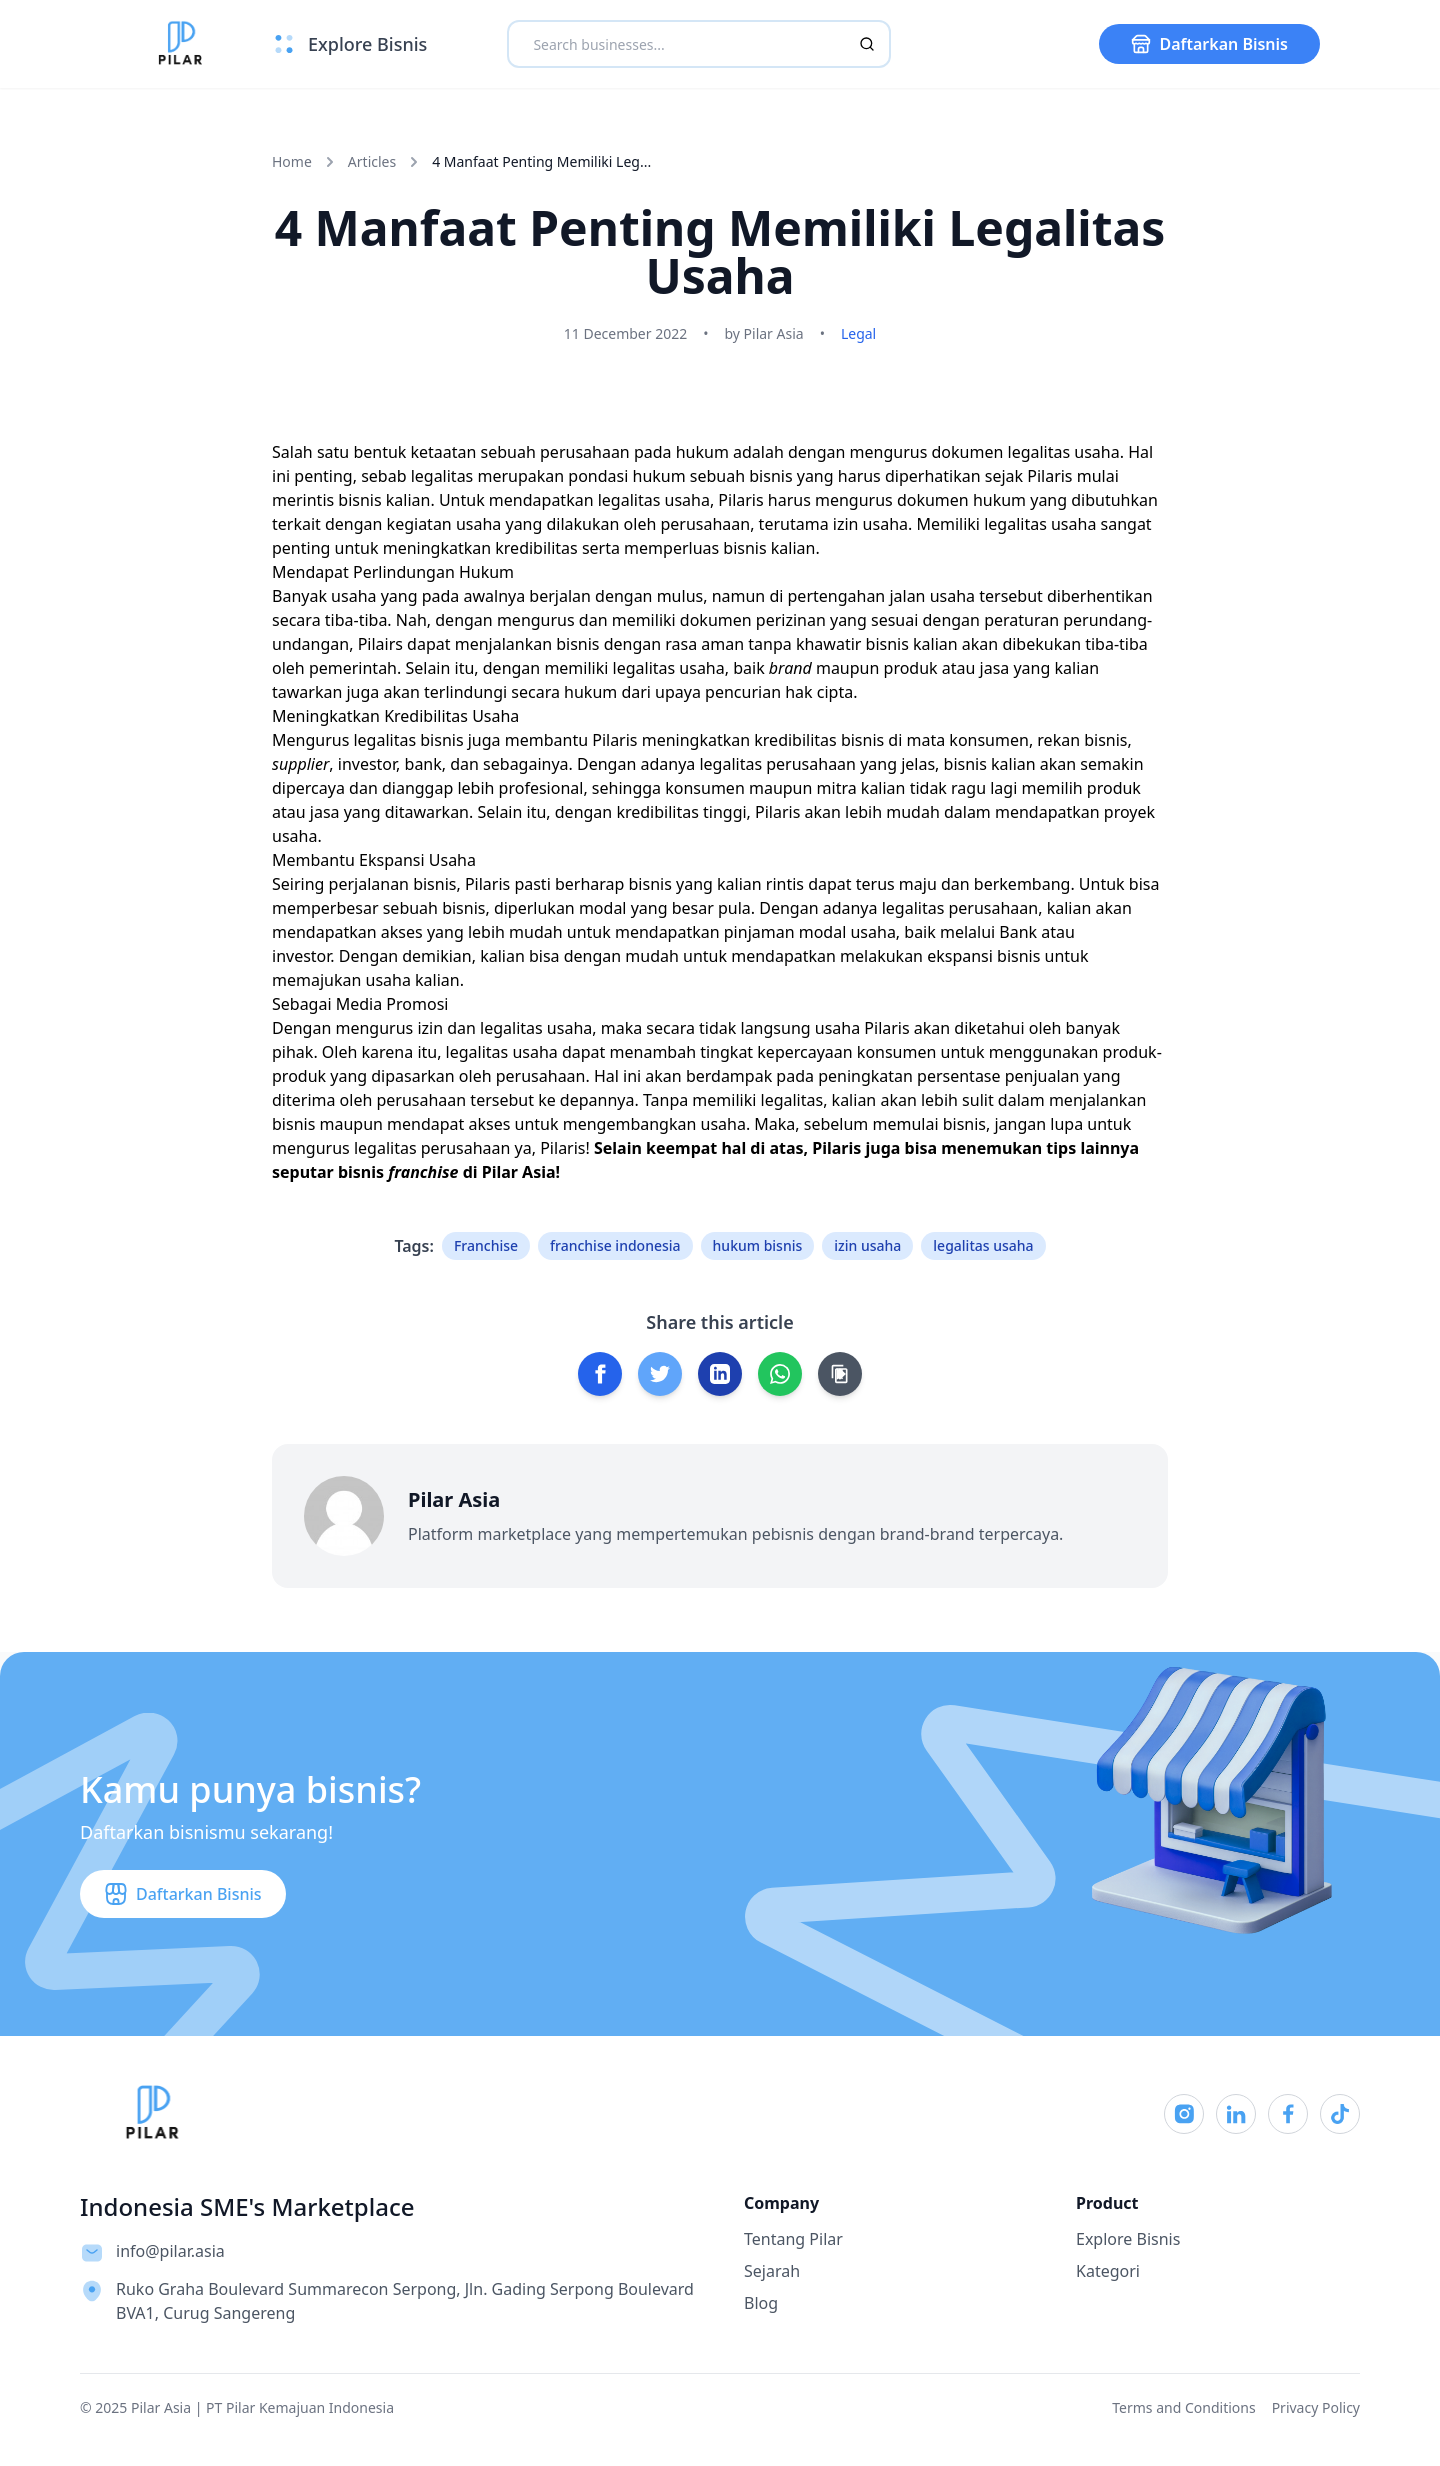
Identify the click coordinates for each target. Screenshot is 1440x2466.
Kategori (1108, 2271)
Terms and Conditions (1183, 2407)
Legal (858, 333)
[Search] (867, 44)
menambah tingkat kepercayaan (731, 1052)
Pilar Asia (519, 1172)
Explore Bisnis (1128, 2239)
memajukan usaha (341, 980)
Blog (761, 2303)
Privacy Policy (1316, 2407)
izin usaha (870, 524)
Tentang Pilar (793, 2239)
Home (292, 161)
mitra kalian (861, 788)
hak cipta (819, 692)
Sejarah (772, 2271)
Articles (372, 161)
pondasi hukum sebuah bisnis (680, 476)
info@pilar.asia (170, 2251)
